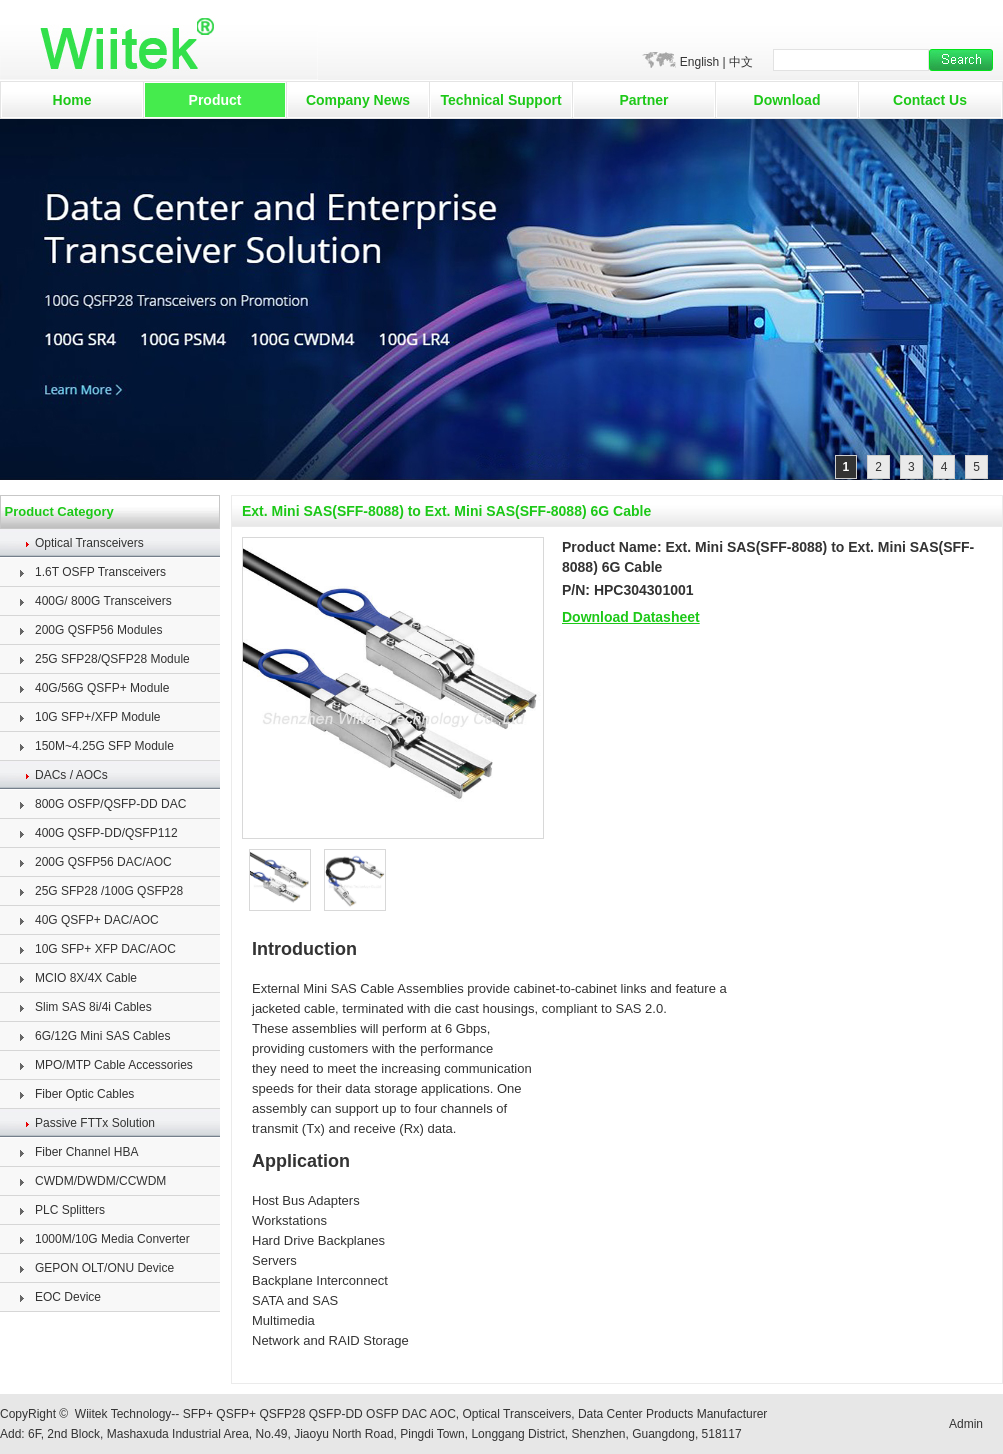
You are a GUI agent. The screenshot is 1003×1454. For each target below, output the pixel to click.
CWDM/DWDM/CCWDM (100, 1181)
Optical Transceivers (89, 543)
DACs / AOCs (71, 775)
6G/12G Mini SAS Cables (102, 1036)
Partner (643, 100)
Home (72, 100)
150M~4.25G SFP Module (104, 746)
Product (215, 100)
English (699, 62)
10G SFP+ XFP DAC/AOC (105, 949)
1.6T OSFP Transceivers (100, 572)
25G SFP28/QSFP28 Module (112, 659)
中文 (741, 62)
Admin (966, 1424)
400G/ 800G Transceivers (103, 601)
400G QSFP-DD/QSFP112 (106, 833)
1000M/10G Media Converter (112, 1239)
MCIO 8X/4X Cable (86, 978)
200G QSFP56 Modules (98, 630)
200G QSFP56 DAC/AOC (103, 862)
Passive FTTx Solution (95, 1123)
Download (787, 100)
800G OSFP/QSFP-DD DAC (110, 804)
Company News (358, 100)
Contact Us (930, 100)
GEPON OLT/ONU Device (104, 1268)
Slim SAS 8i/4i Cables (93, 1007)
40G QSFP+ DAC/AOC (97, 920)
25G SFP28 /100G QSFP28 (109, 891)
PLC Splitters (70, 1210)
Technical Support (500, 100)
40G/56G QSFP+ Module (102, 688)
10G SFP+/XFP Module (98, 717)
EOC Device (68, 1297)
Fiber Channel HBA (86, 1152)
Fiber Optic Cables (84, 1094)
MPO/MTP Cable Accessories (114, 1065)
